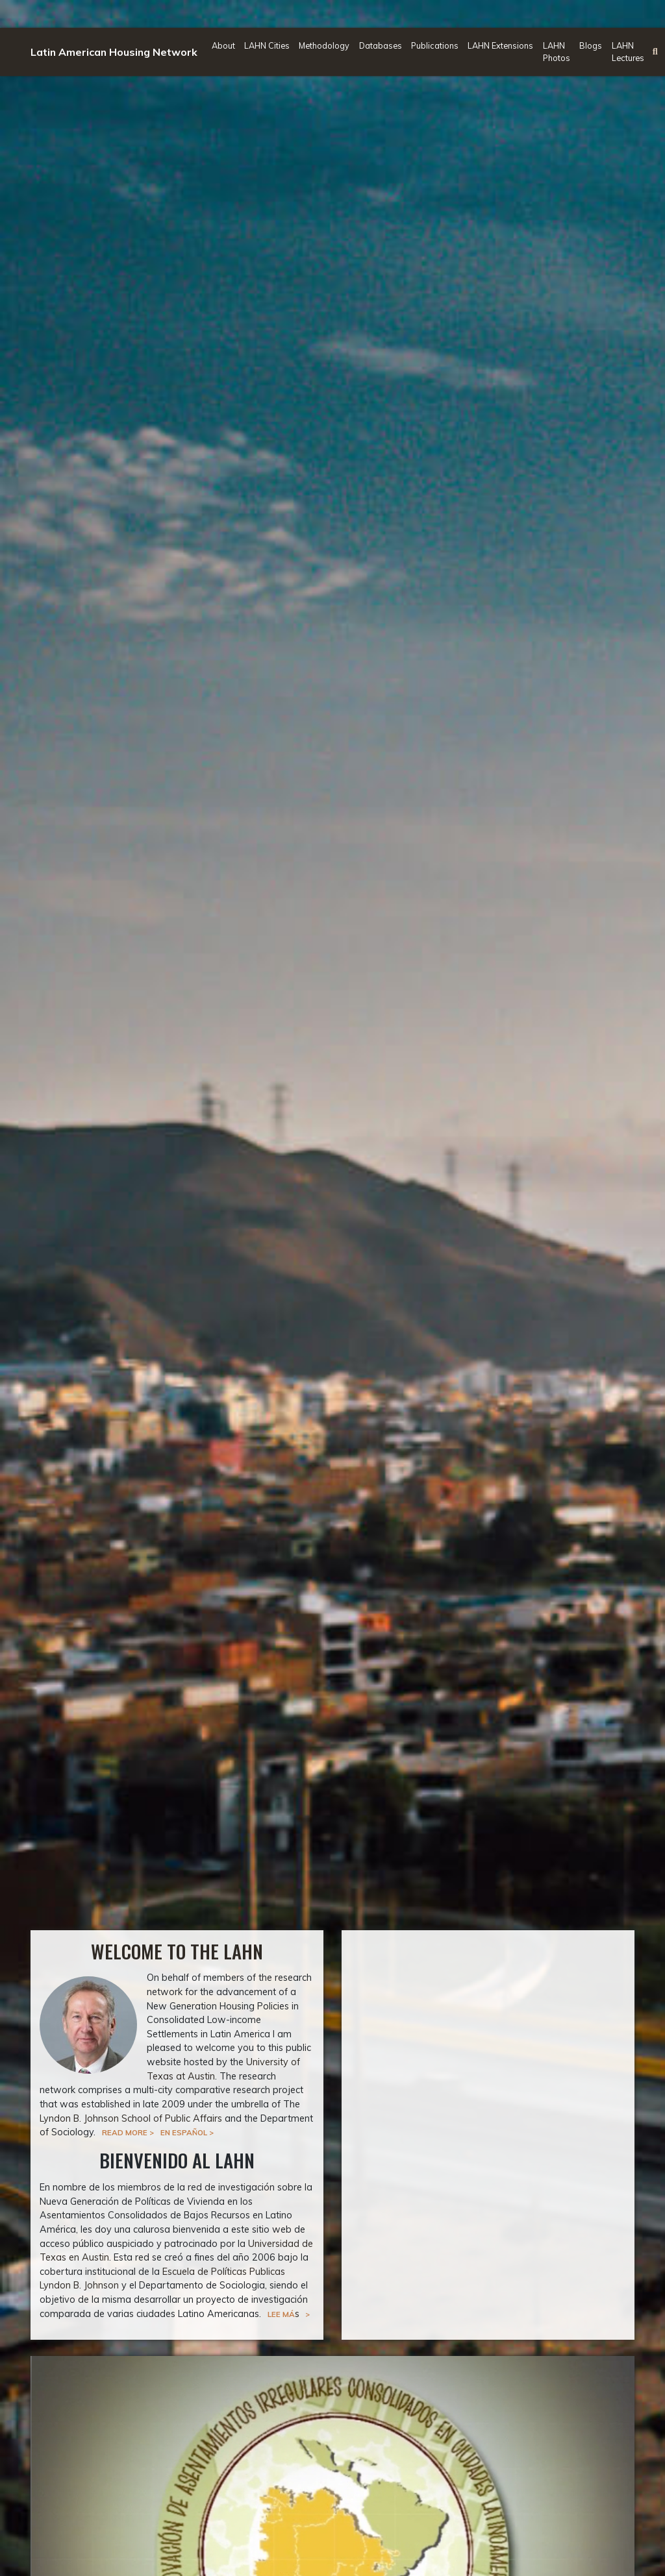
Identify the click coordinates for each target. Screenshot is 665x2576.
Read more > (128, 2132)
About (223, 45)
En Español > (187, 2132)
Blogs (590, 45)
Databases (380, 45)
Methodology (324, 45)
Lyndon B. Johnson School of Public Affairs (131, 2118)
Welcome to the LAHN (177, 1951)
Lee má (281, 2314)
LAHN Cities (267, 45)
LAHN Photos (556, 51)
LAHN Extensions (500, 45)
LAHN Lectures (628, 51)
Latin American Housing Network (114, 51)
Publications (434, 45)
